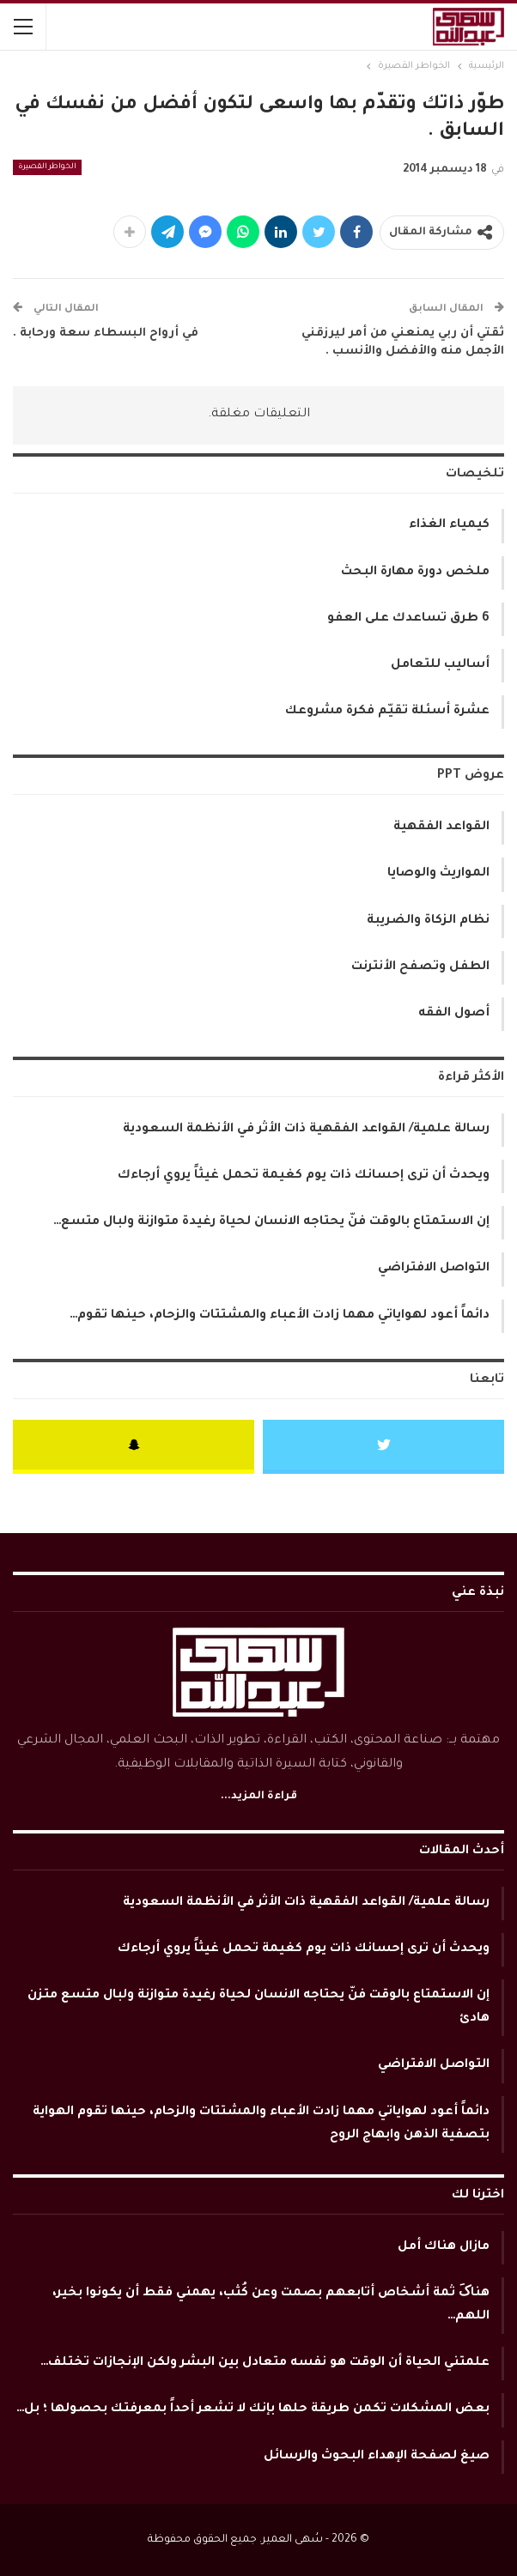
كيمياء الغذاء (449, 525)
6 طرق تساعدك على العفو (408, 619)
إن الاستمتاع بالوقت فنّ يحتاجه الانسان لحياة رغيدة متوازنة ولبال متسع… (271, 1222)
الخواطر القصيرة (47, 167)
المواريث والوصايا (438, 874)
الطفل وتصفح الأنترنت (420, 967)
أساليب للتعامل (440, 665)
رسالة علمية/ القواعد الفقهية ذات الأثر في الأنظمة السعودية (306, 1129)
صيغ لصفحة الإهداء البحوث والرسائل (377, 2457)
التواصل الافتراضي (434, 1269)
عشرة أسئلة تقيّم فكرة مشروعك (387, 711)
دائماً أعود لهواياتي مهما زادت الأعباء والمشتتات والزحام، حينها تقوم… (280, 1316)
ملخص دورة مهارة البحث (415, 572)
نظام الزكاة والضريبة (428, 921)
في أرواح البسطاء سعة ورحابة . (105, 333)
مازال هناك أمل (444, 2247)
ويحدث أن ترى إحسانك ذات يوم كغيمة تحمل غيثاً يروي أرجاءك (304, 1176)
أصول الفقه (454, 1014)
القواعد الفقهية (441, 827)
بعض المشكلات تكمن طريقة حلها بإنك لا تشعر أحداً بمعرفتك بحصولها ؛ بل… (253, 2409)
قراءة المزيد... (259, 1797)
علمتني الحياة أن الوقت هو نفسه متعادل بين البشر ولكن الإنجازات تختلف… (265, 2363)
